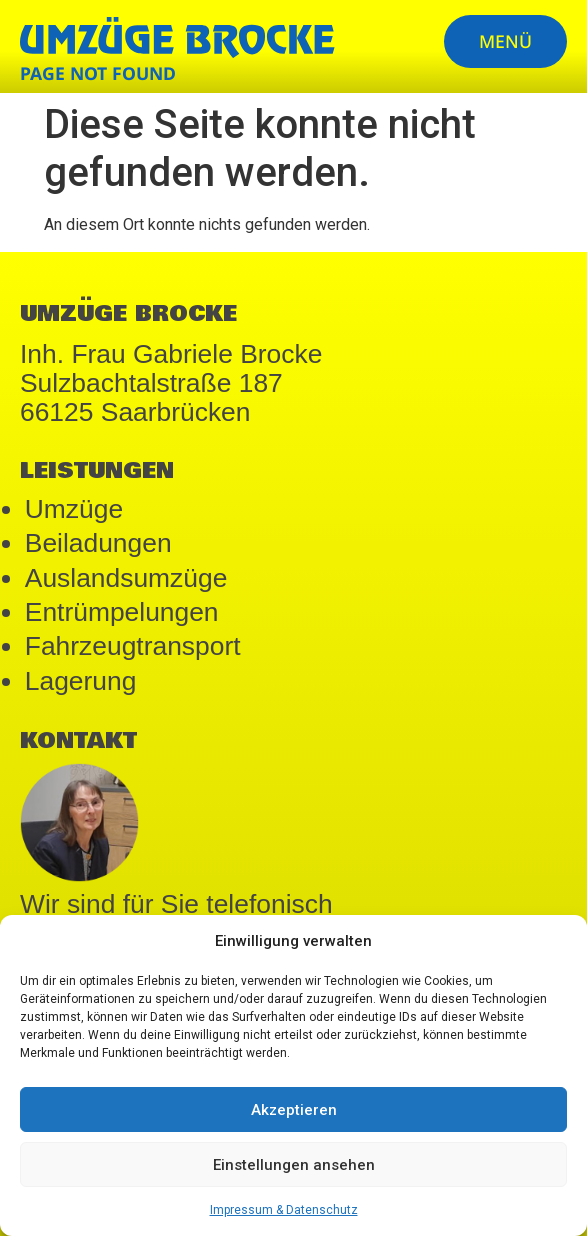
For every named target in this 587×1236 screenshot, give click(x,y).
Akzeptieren (294, 1110)
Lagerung (81, 681)
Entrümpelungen (122, 612)
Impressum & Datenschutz (284, 1210)
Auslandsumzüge (126, 578)
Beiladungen (98, 543)
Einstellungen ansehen (294, 1165)
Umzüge (74, 509)
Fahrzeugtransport (133, 646)
